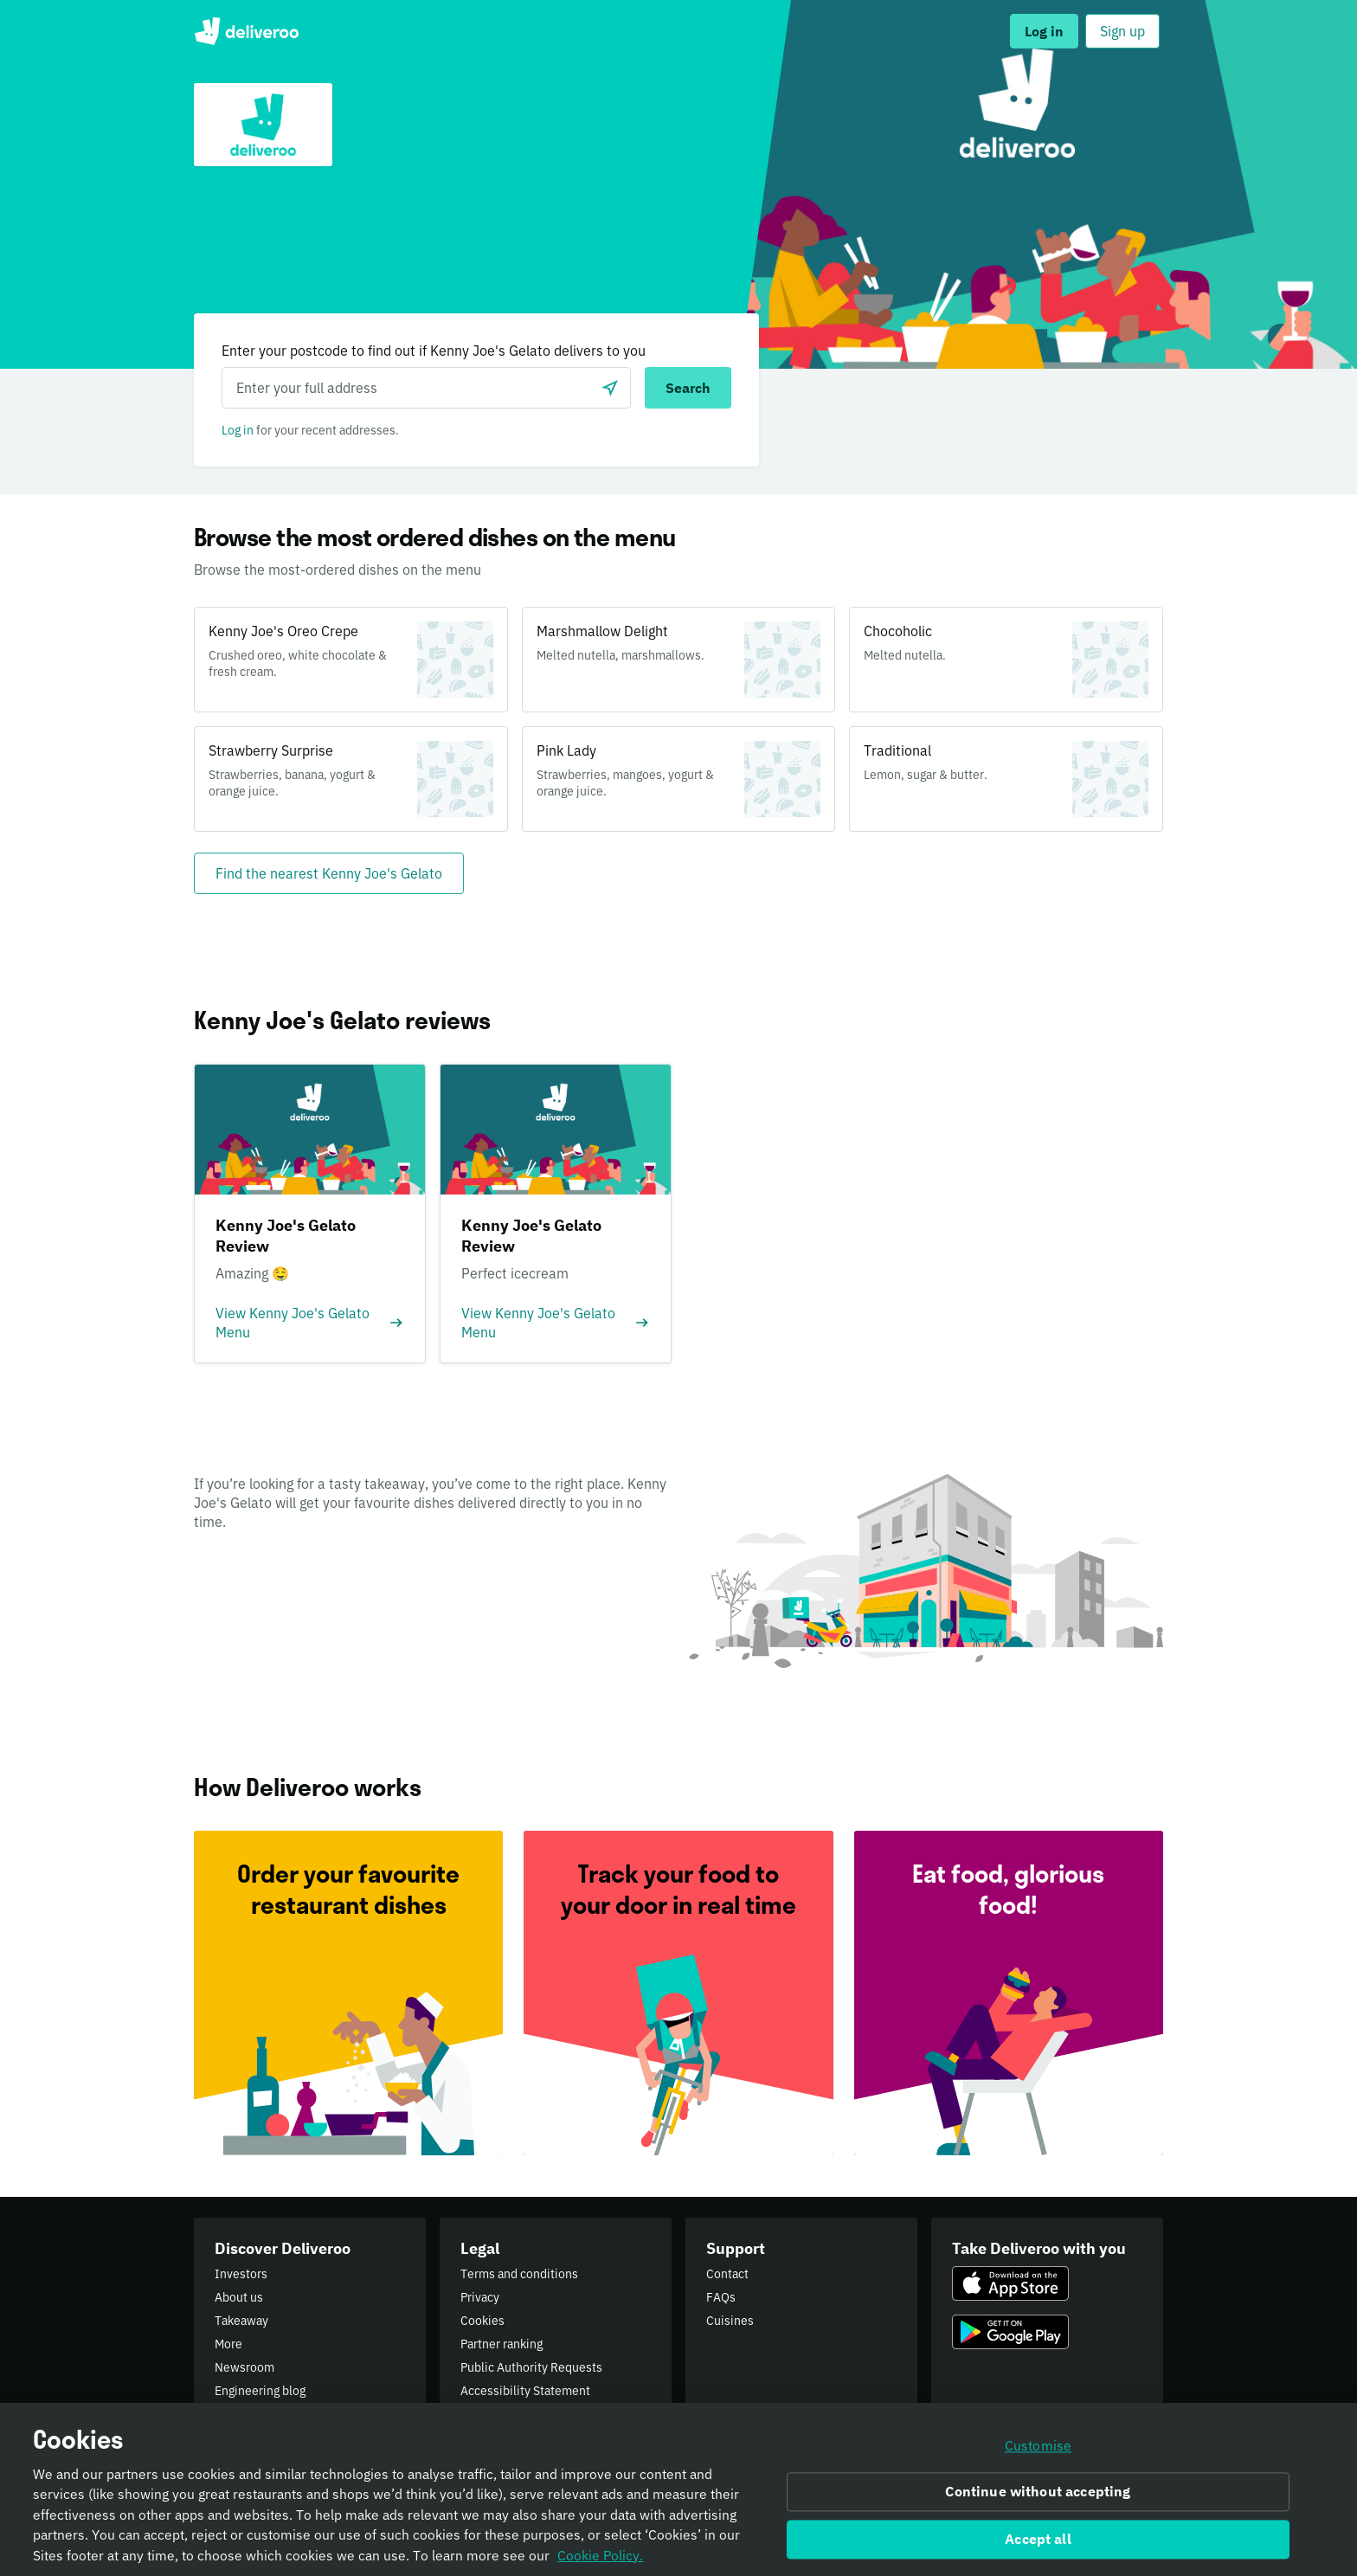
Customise (1038, 2449)
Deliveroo (246, 31)
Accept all (1038, 2544)
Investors (241, 2274)
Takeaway (241, 2320)
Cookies (482, 2320)
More (228, 2344)
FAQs (721, 2297)
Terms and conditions (519, 2274)
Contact (727, 2274)
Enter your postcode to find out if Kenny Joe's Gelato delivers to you (434, 350)
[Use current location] (610, 388)
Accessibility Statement (525, 2391)
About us (239, 2297)
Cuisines (730, 2320)
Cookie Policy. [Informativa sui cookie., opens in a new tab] (600, 2559)
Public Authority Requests (531, 2367)
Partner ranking (501, 2344)
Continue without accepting (1037, 2496)
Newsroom (244, 2367)
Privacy (479, 2297)
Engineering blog (260, 2391)
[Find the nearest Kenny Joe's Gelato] (329, 873)
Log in (238, 430)
